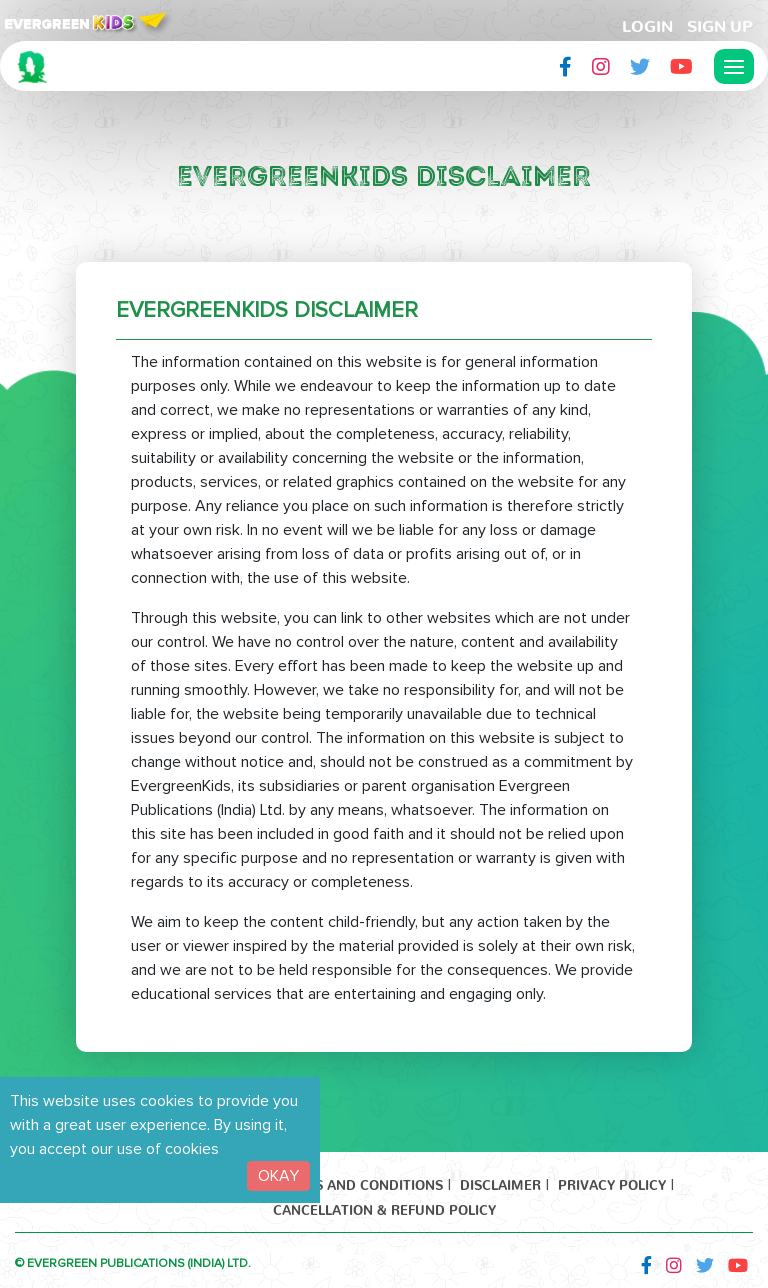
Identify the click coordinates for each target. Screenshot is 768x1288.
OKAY (278, 1176)
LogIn (647, 22)
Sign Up (720, 22)
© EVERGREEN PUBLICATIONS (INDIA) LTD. (133, 1263)
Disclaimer (500, 1181)
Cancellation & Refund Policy (384, 1206)
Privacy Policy (612, 1181)
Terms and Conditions (360, 1181)
